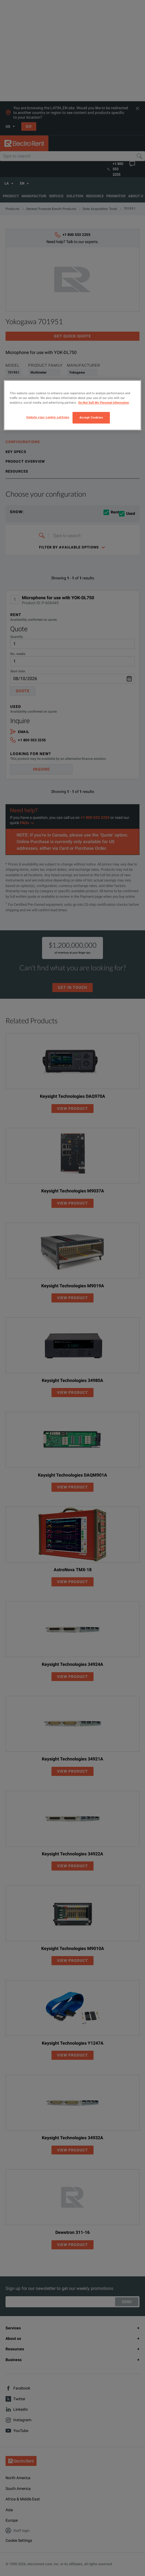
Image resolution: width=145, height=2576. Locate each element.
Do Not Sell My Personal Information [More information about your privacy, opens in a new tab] (103, 402)
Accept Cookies (91, 417)
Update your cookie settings (47, 417)
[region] (72, 405)
